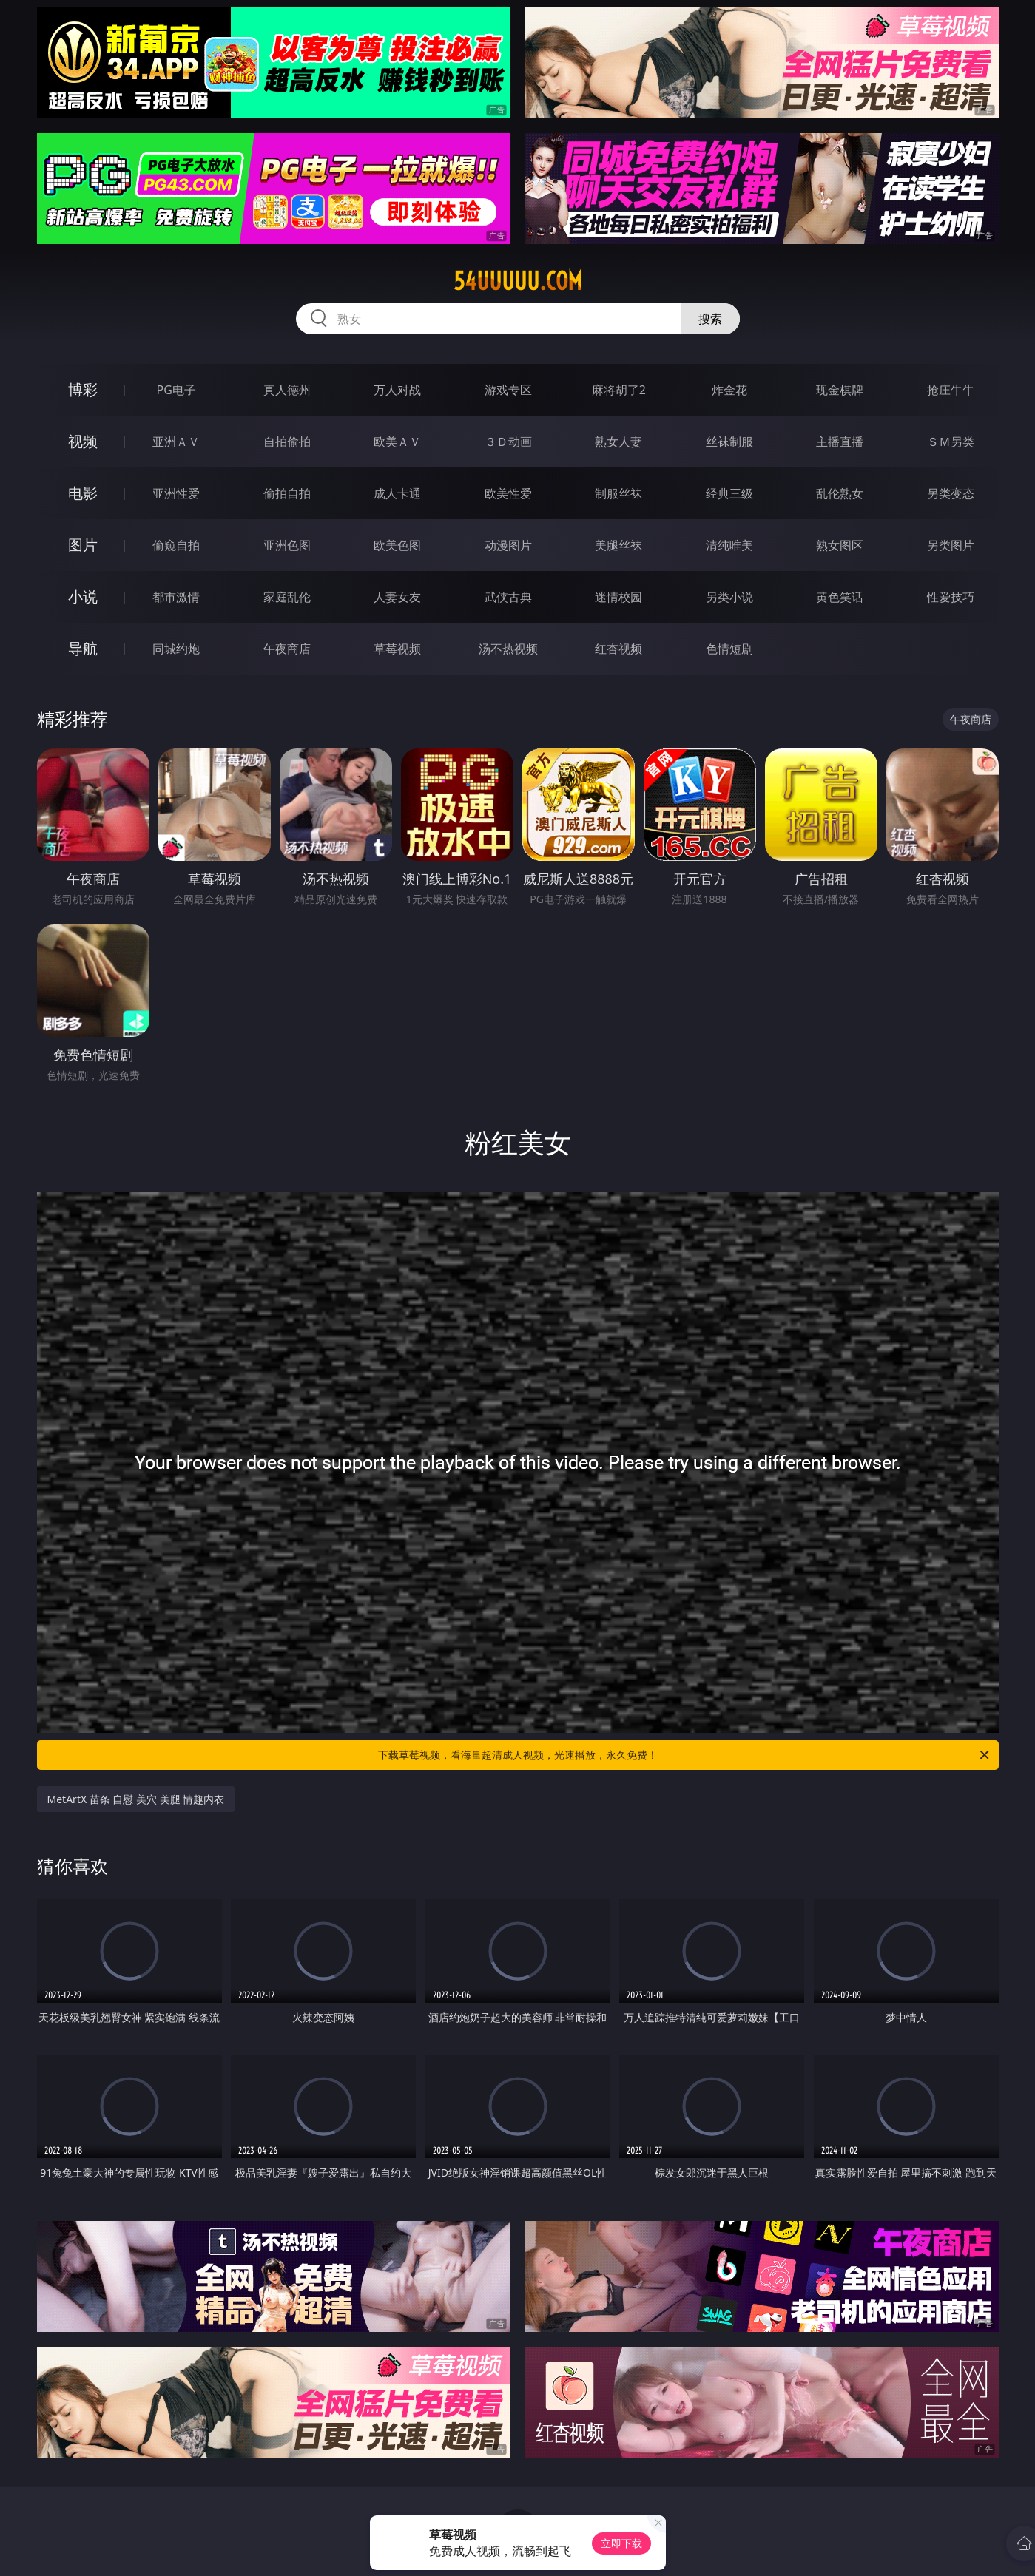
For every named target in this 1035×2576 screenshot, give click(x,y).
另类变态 (950, 493)
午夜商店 (287, 648)
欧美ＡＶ (397, 441)
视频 (83, 441)
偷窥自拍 (176, 545)
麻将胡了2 (619, 390)
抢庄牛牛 (950, 390)
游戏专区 (508, 390)
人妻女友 (397, 597)
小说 (83, 596)
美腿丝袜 (618, 545)
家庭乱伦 (287, 597)
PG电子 (176, 390)
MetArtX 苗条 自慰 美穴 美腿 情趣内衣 (136, 1799)
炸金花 (729, 390)
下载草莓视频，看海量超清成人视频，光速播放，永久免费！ (684, 1755)
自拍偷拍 (287, 441)
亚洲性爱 (176, 493)
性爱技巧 (950, 597)
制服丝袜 (618, 493)
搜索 (710, 319)
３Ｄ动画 (508, 441)
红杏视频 (618, 648)
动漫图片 (508, 545)
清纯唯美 (729, 545)
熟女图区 (839, 545)
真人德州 (287, 390)
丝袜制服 (729, 441)
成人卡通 (397, 493)
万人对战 (397, 390)
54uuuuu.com (518, 281)
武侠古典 (508, 597)
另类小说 (729, 597)
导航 (83, 648)
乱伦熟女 (839, 493)
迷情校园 (618, 597)
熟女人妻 (618, 441)
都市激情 (176, 597)
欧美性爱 (508, 493)
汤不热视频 (508, 648)
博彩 (83, 389)
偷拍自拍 (287, 493)
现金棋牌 (839, 390)
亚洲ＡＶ (176, 441)
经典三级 (729, 493)
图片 (83, 545)
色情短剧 (729, 648)
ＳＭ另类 (950, 441)
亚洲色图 (287, 545)
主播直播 (839, 441)
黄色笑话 (839, 597)
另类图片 (950, 545)
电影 (83, 493)
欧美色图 (397, 545)
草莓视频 (397, 648)
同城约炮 (176, 648)
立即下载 (621, 2543)
